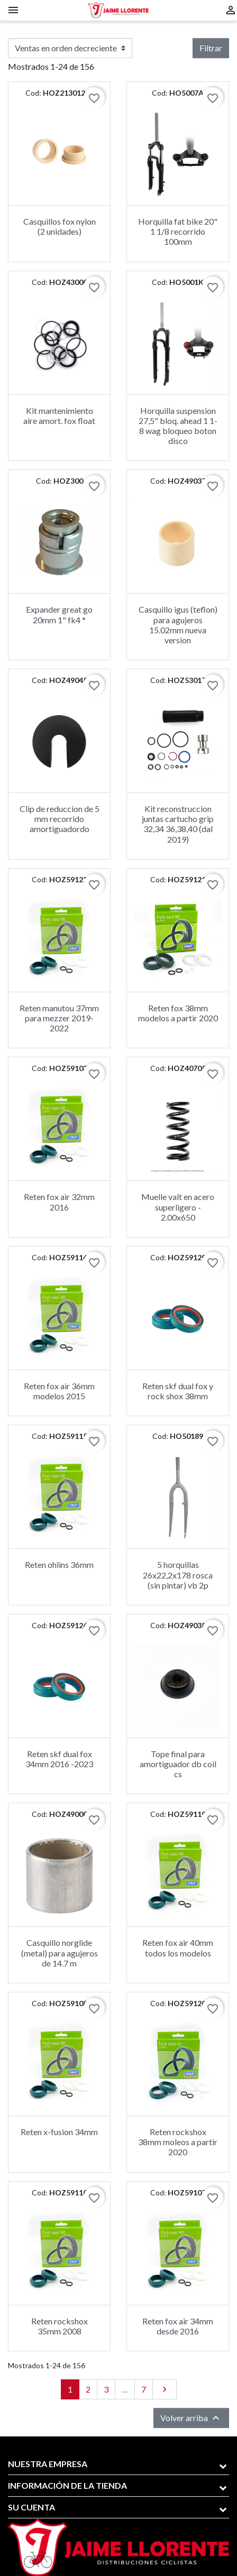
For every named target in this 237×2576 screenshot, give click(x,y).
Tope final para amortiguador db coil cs (178, 1764)
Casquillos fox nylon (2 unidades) (59, 226)
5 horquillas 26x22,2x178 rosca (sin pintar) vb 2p (178, 1574)
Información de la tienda (67, 2485)
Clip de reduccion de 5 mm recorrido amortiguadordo (59, 819)
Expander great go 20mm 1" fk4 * (59, 614)
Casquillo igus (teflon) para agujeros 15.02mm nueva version (178, 624)
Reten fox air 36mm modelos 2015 (59, 1391)
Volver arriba (191, 2418)
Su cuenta (31, 2507)
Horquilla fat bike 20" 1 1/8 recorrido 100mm (177, 231)
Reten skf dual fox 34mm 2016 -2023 (59, 1759)
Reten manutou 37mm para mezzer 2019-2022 (59, 1018)
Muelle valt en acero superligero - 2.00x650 (177, 1207)
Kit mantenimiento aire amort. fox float (59, 415)
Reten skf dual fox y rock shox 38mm (177, 1391)
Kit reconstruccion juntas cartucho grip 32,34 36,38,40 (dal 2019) (178, 824)
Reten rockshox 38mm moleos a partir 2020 (177, 2142)
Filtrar (210, 48)
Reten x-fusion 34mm (59, 2132)
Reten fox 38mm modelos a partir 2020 (178, 1013)
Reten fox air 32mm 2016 (59, 1202)
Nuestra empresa (47, 2464)
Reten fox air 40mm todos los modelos (177, 1947)
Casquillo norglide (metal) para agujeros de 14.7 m (59, 1952)
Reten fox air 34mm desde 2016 (177, 2326)
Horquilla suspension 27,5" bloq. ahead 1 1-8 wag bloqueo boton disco (178, 425)
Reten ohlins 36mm (59, 1564)
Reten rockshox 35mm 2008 (59, 2326)
